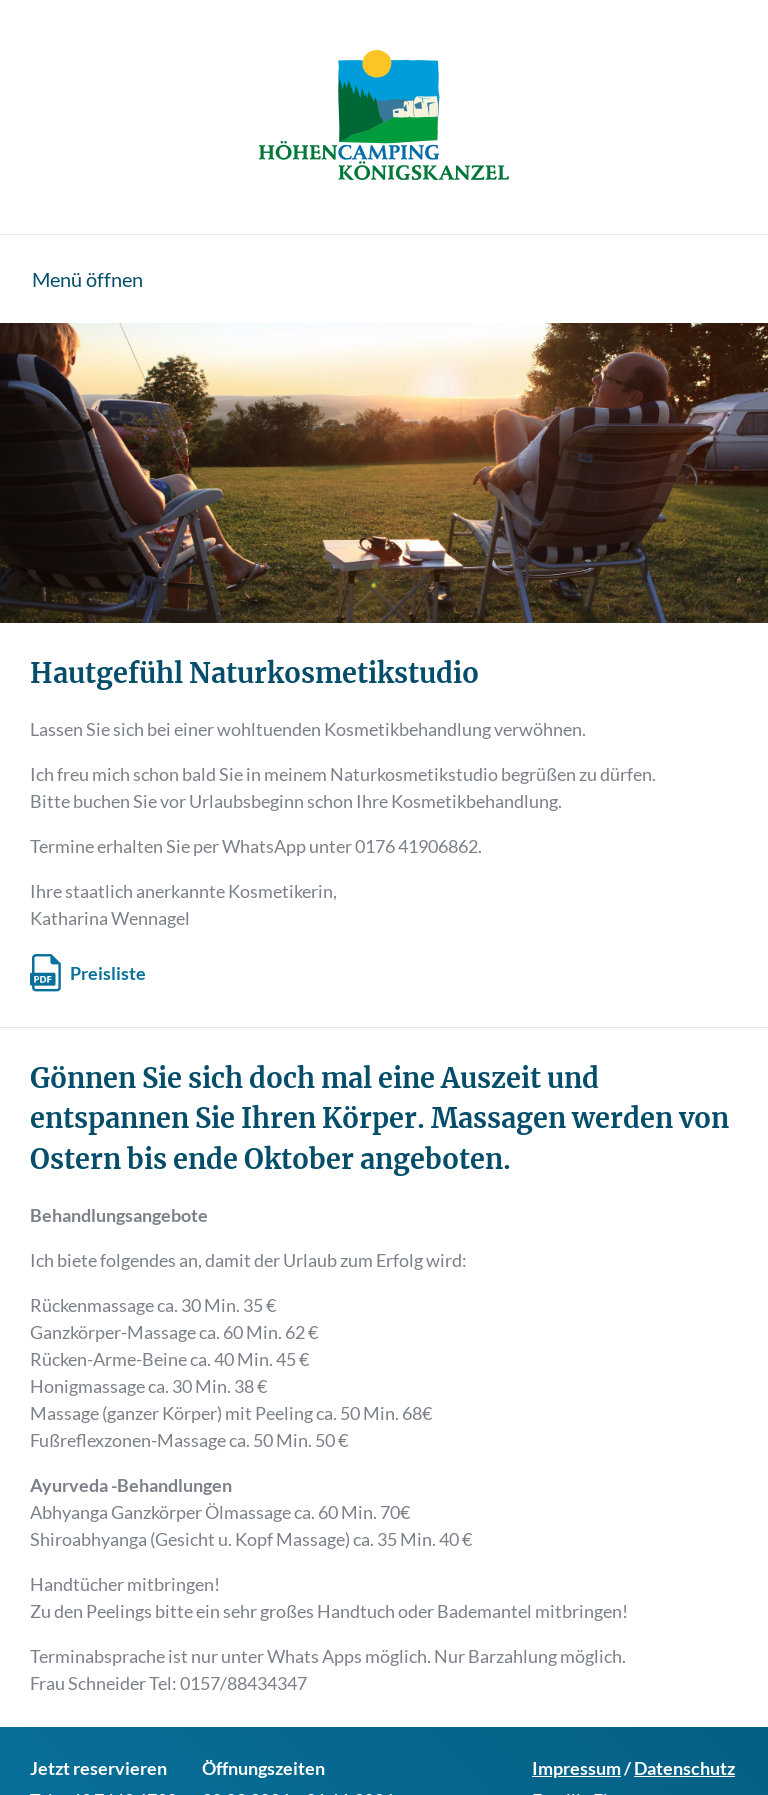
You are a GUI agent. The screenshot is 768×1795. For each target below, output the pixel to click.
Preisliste (108, 973)
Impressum (576, 1768)
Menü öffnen (87, 279)
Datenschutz (684, 1768)
